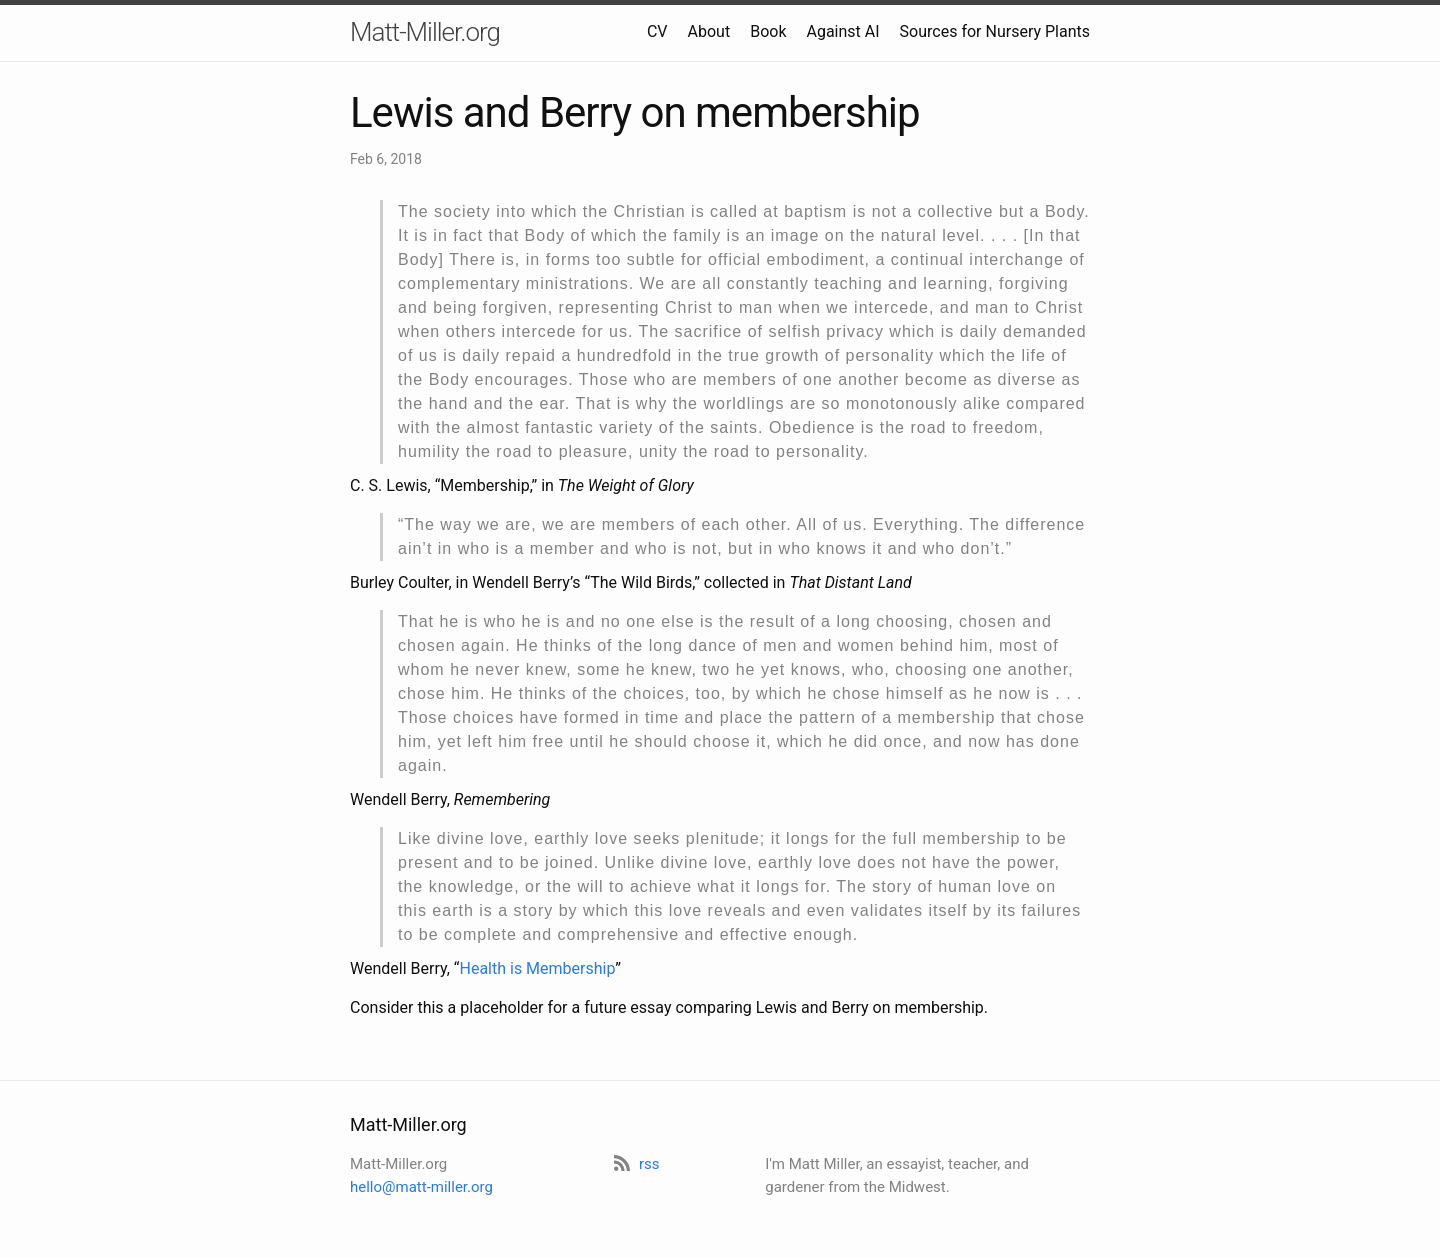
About (709, 31)
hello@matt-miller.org (421, 1187)
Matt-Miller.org (425, 32)
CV (657, 31)
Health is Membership (537, 968)
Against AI (842, 31)
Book (768, 31)
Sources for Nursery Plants (995, 31)
